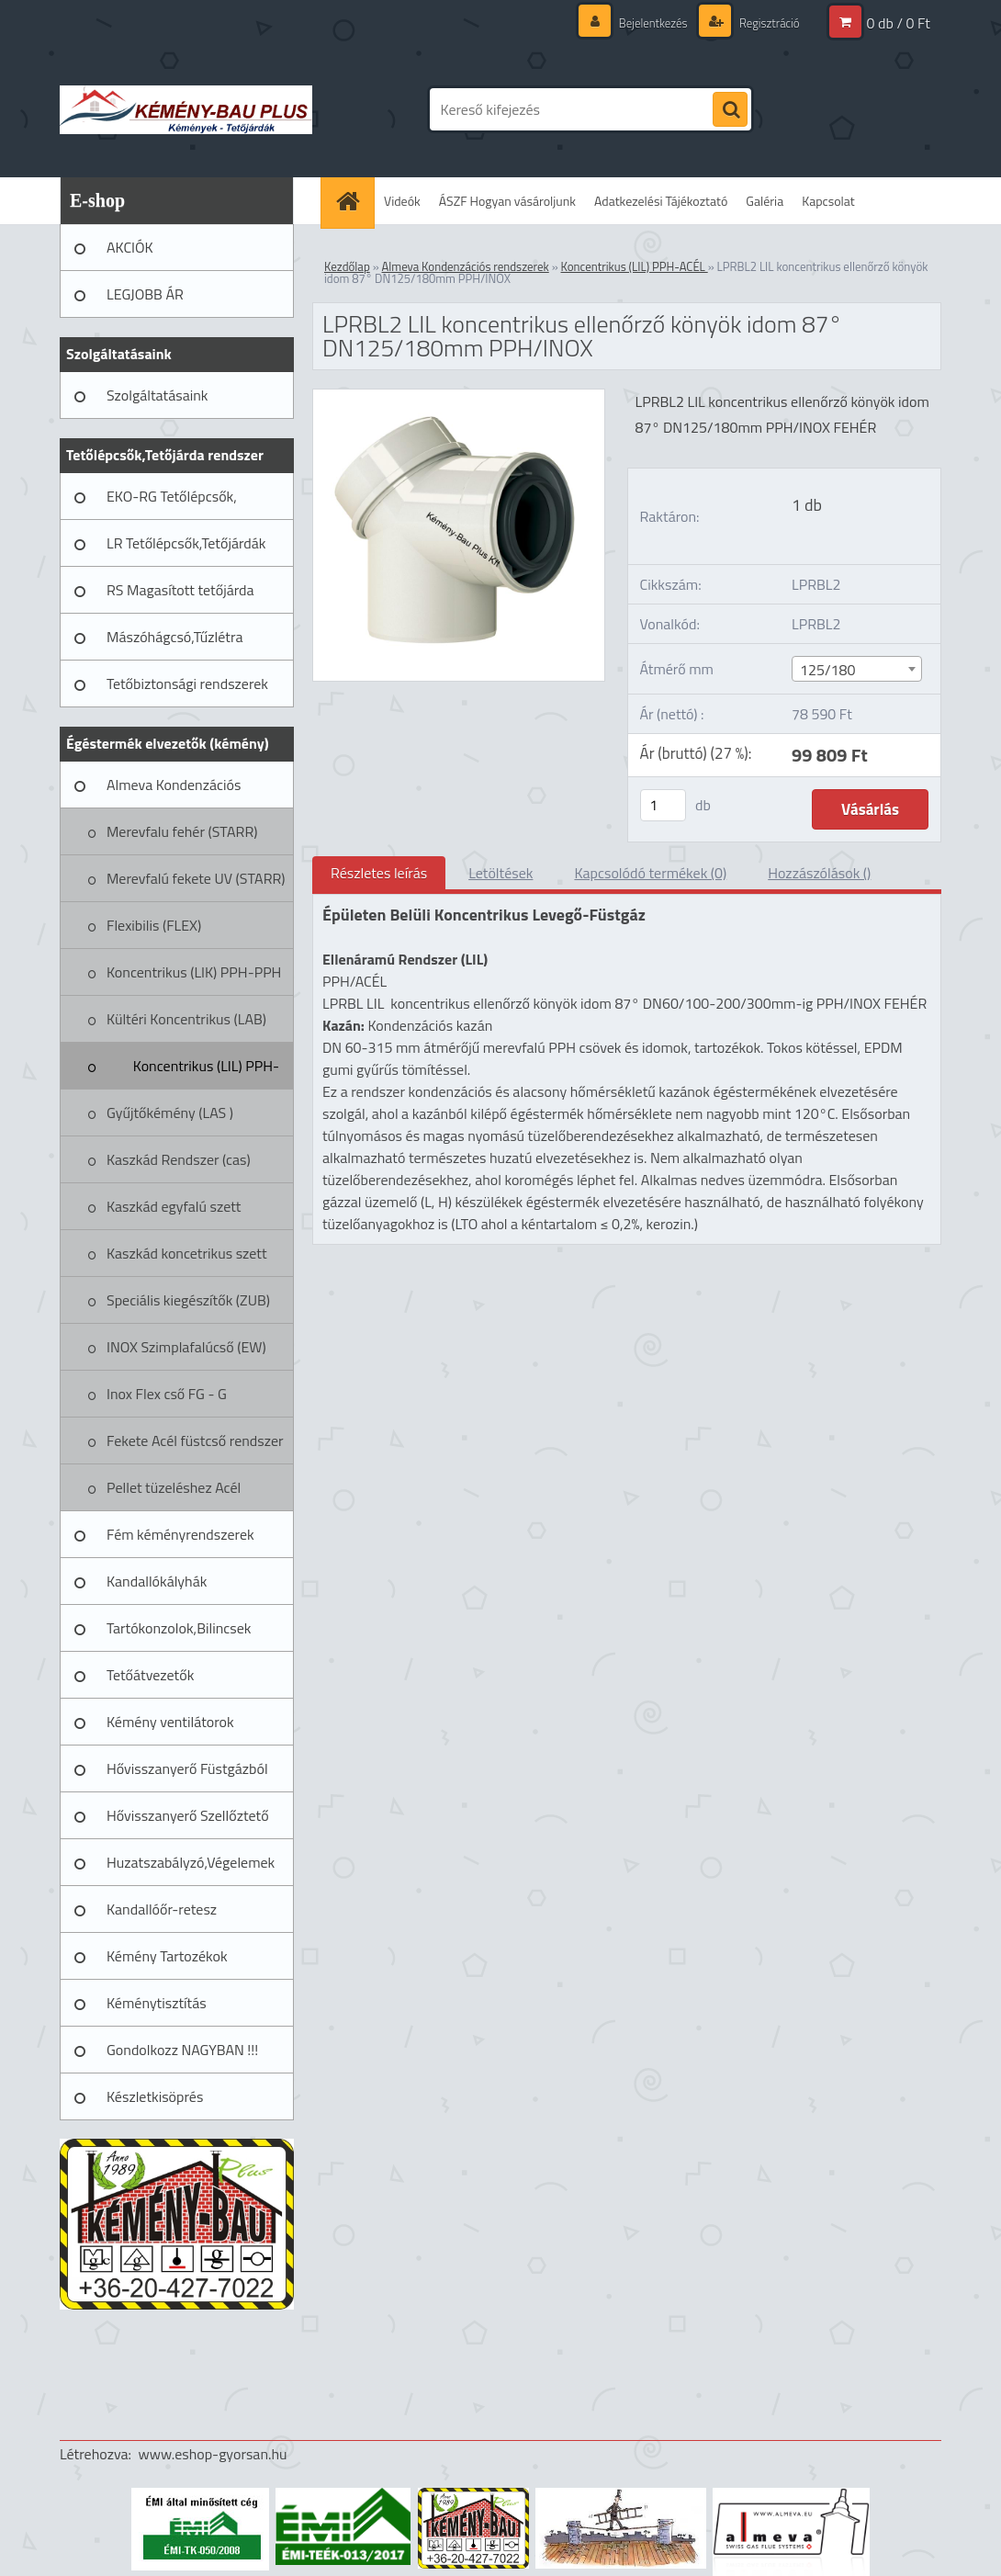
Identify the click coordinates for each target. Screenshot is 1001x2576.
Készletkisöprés (155, 2096)
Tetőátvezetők (150, 1675)
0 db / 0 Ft (898, 23)
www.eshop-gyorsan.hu (213, 2454)
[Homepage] (353, 200)
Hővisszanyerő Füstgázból (187, 1768)
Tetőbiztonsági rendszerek (187, 683)
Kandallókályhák (157, 1581)
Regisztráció (765, 22)
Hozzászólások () (819, 873)
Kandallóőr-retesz (162, 1909)
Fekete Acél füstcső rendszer (195, 1440)
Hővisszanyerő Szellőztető (188, 1815)
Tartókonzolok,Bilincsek (179, 1628)
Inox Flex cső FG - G (167, 1394)
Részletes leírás (379, 873)
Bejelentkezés (643, 22)
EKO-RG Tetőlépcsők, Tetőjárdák (172, 502)
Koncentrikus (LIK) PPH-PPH (194, 972)
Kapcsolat (828, 200)
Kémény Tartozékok (167, 1956)
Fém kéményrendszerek (180, 1534)
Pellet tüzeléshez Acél (174, 1487)
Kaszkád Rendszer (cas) (179, 1159)
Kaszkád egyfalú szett (174, 1206)
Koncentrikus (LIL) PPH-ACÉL (206, 1072)
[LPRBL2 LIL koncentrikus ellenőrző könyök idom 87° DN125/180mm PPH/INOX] (458, 397)
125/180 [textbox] (827, 670)
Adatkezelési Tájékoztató (660, 200)
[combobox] (857, 669)
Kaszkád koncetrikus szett (187, 1253)
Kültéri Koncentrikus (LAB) (186, 1019)
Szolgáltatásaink (157, 395)
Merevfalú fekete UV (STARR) (196, 878)
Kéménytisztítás (157, 2003)
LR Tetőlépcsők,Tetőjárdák (186, 543)
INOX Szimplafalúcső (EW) (186, 1347)
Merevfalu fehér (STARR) (182, 831)
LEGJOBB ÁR (145, 294)
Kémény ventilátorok (170, 1722)
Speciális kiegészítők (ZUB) (188, 1300)
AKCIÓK (130, 247)
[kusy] (663, 805)
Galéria (764, 200)
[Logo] (186, 109)
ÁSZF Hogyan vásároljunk (507, 200)
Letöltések (500, 873)
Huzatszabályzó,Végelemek (191, 1862)
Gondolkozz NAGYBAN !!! (182, 2050)
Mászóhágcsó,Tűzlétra (175, 637)
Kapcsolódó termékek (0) (650, 873)
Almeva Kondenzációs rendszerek (174, 791)
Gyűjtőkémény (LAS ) (170, 1113)
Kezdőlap (347, 266)
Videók (402, 200)
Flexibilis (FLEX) (154, 925)
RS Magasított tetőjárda (180, 590)
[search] (730, 110)
